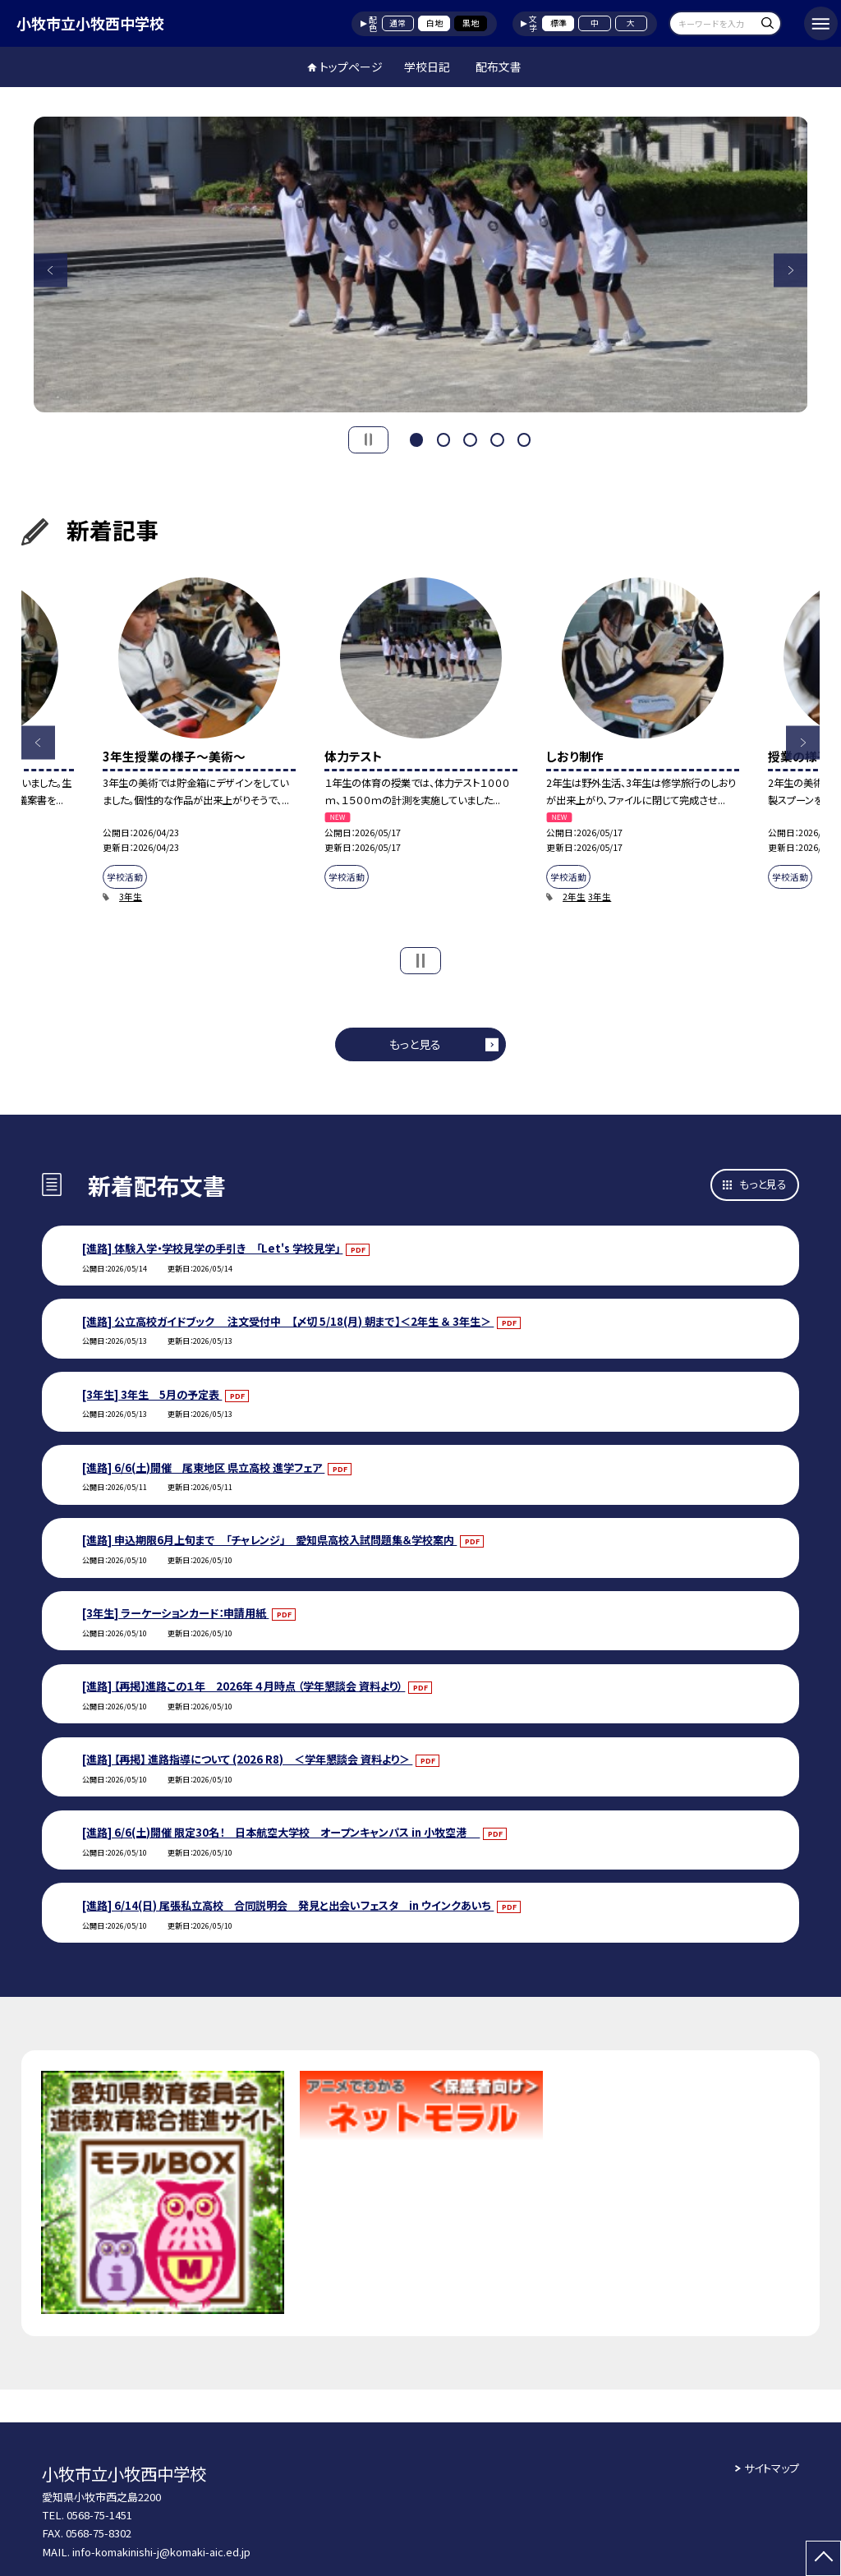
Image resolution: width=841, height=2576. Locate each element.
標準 (558, 23)
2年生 (574, 896)
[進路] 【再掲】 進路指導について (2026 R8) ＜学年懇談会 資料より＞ (247, 1759)
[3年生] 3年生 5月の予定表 (152, 1394)
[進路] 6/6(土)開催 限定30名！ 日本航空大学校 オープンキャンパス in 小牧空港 (281, 1832)
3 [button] (469, 438)
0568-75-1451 (99, 2515)
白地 (434, 23)
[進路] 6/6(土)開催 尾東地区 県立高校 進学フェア (203, 1467)
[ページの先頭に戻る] (823, 2558)
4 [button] (496, 438)
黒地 (470, 23)
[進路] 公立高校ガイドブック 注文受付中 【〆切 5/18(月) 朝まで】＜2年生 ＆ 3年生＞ (288, 1321)
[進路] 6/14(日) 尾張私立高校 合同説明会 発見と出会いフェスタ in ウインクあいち (288, 1905)
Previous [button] (50, 270)
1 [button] (416, 438)
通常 (397, 23)
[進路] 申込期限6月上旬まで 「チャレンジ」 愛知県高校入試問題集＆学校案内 (269, 1540)
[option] (421, 264)
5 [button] (524, 438)
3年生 (130, 896)
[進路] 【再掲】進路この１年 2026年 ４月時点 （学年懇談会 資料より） (243, 1686)
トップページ (351, 66)
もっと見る (415, 1044)
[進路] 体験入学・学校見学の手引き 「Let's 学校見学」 (212, 1248)
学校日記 (427, 66)
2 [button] (443, 438)
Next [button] (790, 270)
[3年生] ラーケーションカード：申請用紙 (175, 1613)
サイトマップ (771, 2468)
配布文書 (499, 66)
